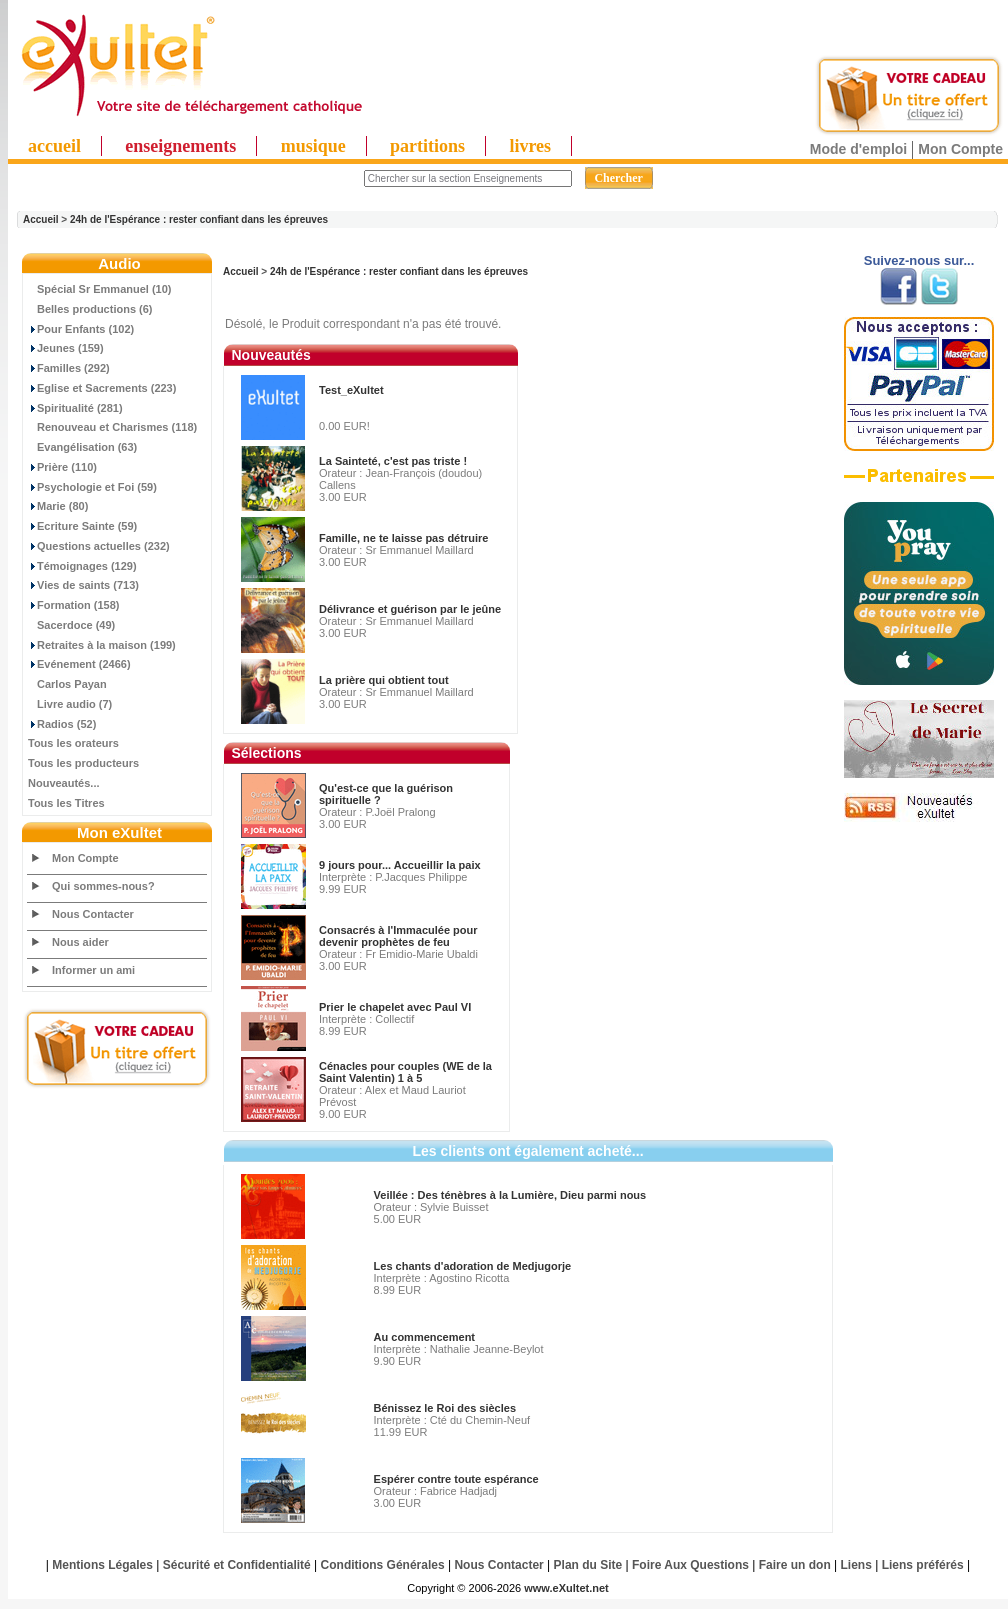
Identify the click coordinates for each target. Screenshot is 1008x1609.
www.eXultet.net (566, 1588)
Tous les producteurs (83, 763)
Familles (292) (69, 368)
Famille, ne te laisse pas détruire (403, 538)
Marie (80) (58, 506)
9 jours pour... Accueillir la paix (400, 865)
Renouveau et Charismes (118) (112, 427)
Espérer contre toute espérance (456, 1479)
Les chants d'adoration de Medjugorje (473, 1266)
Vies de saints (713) (83, 585)
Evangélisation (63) (82, 447)
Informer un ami (93, 970)
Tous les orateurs (73, 743)
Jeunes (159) (66, 348)
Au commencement (424, 1337)
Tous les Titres (66, 803)
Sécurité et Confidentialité (237, 1565)
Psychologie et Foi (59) (92, 487)
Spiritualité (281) (75, 408)
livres (530, 146)
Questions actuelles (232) (99, 546)
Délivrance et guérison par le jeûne (410, 609)
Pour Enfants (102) (81, 329)
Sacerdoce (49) (71, 625)
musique (313, 146)
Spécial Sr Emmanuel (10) (100, 289)
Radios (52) (62, 724)
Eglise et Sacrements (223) (102, 388)
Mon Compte (960, 149)
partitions (427, 146)
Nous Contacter (93, 914)
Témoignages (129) (82, 566)
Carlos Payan (67, 684)
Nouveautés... (64, 783)
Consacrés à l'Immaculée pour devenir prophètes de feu (398, 936)
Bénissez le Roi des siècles (445, 1408)
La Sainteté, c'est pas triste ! (393, 461)
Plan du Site (588, 1565)
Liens (856, 1565)
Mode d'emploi (858, 149)
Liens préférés (923, 1565)
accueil (54, 146)
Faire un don (795, 1565)
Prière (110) (62, 467)
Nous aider (80, 942)
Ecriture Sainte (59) (82, 526)
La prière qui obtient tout (384, 680)
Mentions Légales (102, 1565)
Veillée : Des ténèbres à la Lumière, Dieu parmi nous (510, 1195)
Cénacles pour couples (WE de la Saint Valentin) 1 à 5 (405, 1072)
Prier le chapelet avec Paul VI (395, 1007)
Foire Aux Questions (690, 1565)
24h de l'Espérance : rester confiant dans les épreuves (199, 219)
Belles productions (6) (90, 309)
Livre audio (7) (70, 704)
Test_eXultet (351, 390)
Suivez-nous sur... (919, 260)
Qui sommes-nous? (103, 886)
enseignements (180, 146)
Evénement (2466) (79, 664)
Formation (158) (74, 605)
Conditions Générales (383, 1565)
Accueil (41, 219)
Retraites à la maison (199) (102, 645)
